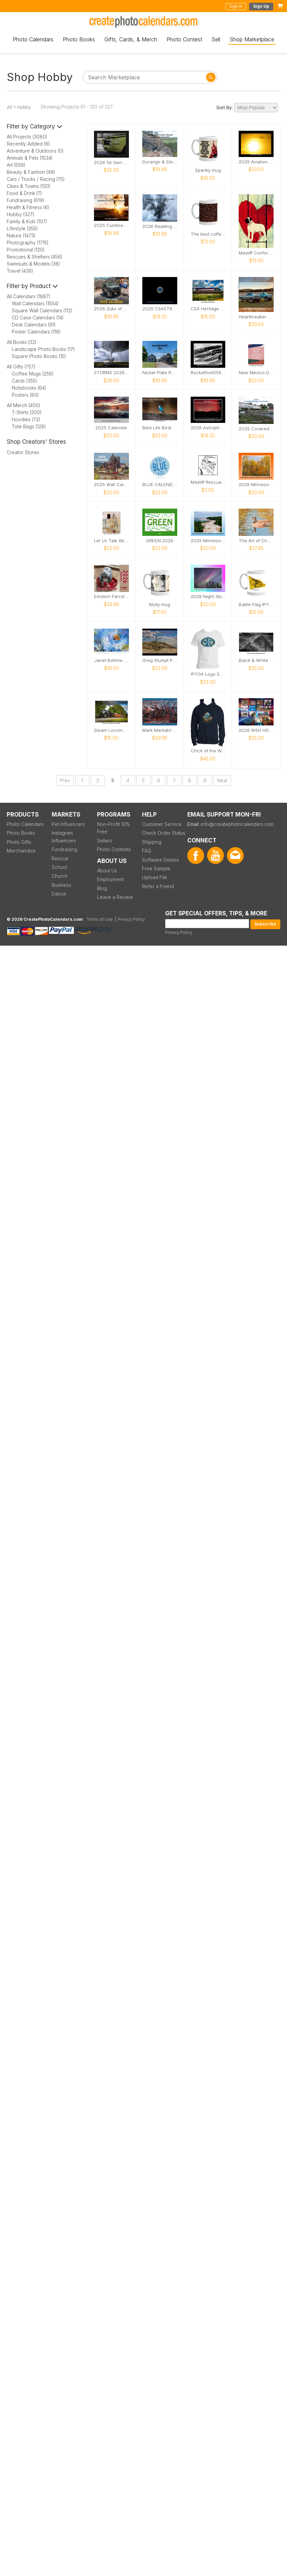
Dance (59, 894)
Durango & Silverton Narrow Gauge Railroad (159, 161)
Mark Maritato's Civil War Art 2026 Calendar (159, 730)
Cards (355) (24, 381)
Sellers (104, 840)
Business (61, 885)
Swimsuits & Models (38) (33, 264)
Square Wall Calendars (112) (42, 310)
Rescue (60, 858)
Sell (215, 39)
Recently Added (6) (28, 144)
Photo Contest (184, 39)
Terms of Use (100, 919)
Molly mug (159, 604)
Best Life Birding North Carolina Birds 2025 (159, 427)
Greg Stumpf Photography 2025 (159, 660)
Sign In (235, 6)
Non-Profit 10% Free (113, 827)
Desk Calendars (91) (34, 324)
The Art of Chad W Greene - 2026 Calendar (256, 540)
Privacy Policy (178, 932)
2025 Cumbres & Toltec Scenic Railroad (111, 225)
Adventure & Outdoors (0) (35, 151)
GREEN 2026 (159, 540)
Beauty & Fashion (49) (31, 172)
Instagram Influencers (64, 836)
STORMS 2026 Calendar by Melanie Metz (111, 372)
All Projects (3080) (27, 137)
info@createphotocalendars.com (237, 824)
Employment (110, 879)
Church (59, 876)
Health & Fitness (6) (28, 207)
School (59, 867)
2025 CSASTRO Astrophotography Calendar (159, 308)
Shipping (151, 842)
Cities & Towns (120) (29, 186)
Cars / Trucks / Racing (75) (36, 179)
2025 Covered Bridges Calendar (256, 428)
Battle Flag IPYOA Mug (256, 604)
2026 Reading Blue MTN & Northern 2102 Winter (159, 226)
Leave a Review (115, 897)
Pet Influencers (68, 824)
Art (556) (16, 165)
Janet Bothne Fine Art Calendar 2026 (111, 660)
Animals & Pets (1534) (30, 158)
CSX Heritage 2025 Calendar (208, 308)
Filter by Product (32, 286)
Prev (65, 780)
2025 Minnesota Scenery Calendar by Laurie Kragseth (208, 540)
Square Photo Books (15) (39, 356)
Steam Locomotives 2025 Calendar (111, 730)
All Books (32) (22, 342)
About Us (107, 870)
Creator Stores (23, 452)
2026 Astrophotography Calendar (208, 427)
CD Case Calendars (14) (38, 317)
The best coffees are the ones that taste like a (208, 234)
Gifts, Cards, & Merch (130, 39)
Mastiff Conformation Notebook (256, 252)
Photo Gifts (19, 842)
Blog (102, 888)
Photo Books (79, 39)
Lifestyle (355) (22, 228)
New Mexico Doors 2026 (256, 372)
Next (222, 780)
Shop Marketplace (252, 39)
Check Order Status (163, 833)
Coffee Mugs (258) (33, 374)
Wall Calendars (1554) (35, 303)
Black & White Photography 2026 (256, 660)
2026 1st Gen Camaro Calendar (111, 162)
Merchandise (21, 851)
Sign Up (261, 6)
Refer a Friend (158, 886)
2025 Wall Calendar (111, 484)
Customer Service (162, 824)
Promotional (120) (26, 249)
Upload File (154, 877)
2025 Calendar (111, 427)
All (9, 107)
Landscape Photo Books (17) (43, 349)
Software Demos (160, 860)
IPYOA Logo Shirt (208, 674)
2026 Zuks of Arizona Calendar (111, 308)
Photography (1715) (28, 242)
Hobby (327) (20, 214)
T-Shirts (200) (27, 412)
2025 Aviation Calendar (256, 161)
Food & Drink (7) (24, 193)
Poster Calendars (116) (36, 331)
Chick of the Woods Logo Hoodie (208, 750)
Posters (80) (25, 395)
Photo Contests (114, 849)
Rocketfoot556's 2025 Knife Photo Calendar (208, 372)
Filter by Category (34, 126)
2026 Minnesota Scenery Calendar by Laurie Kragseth (256, 484)
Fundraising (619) (25, 200)
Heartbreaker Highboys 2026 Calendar (256, 316)
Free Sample (156, 868)
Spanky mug (208, 170)
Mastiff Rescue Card (208, 482)
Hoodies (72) (26, 419)
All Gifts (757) (21, 366)
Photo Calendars (33, 39)
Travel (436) (20, 271)
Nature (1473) (21, 235)
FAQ (146, 851)
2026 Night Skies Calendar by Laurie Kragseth (208, 596)
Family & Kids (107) (27, 221)
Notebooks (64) (29, 388)
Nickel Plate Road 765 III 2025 (159, 372)
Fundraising (64, 849)
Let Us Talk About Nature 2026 (111, 540)
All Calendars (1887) (28, 296)
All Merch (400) (23, 405)
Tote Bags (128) (29, 426)
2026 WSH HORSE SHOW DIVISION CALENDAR (256, 730)
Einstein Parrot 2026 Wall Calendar (111, 596)
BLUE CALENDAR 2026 (159, 484)
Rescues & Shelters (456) (34, 257)
